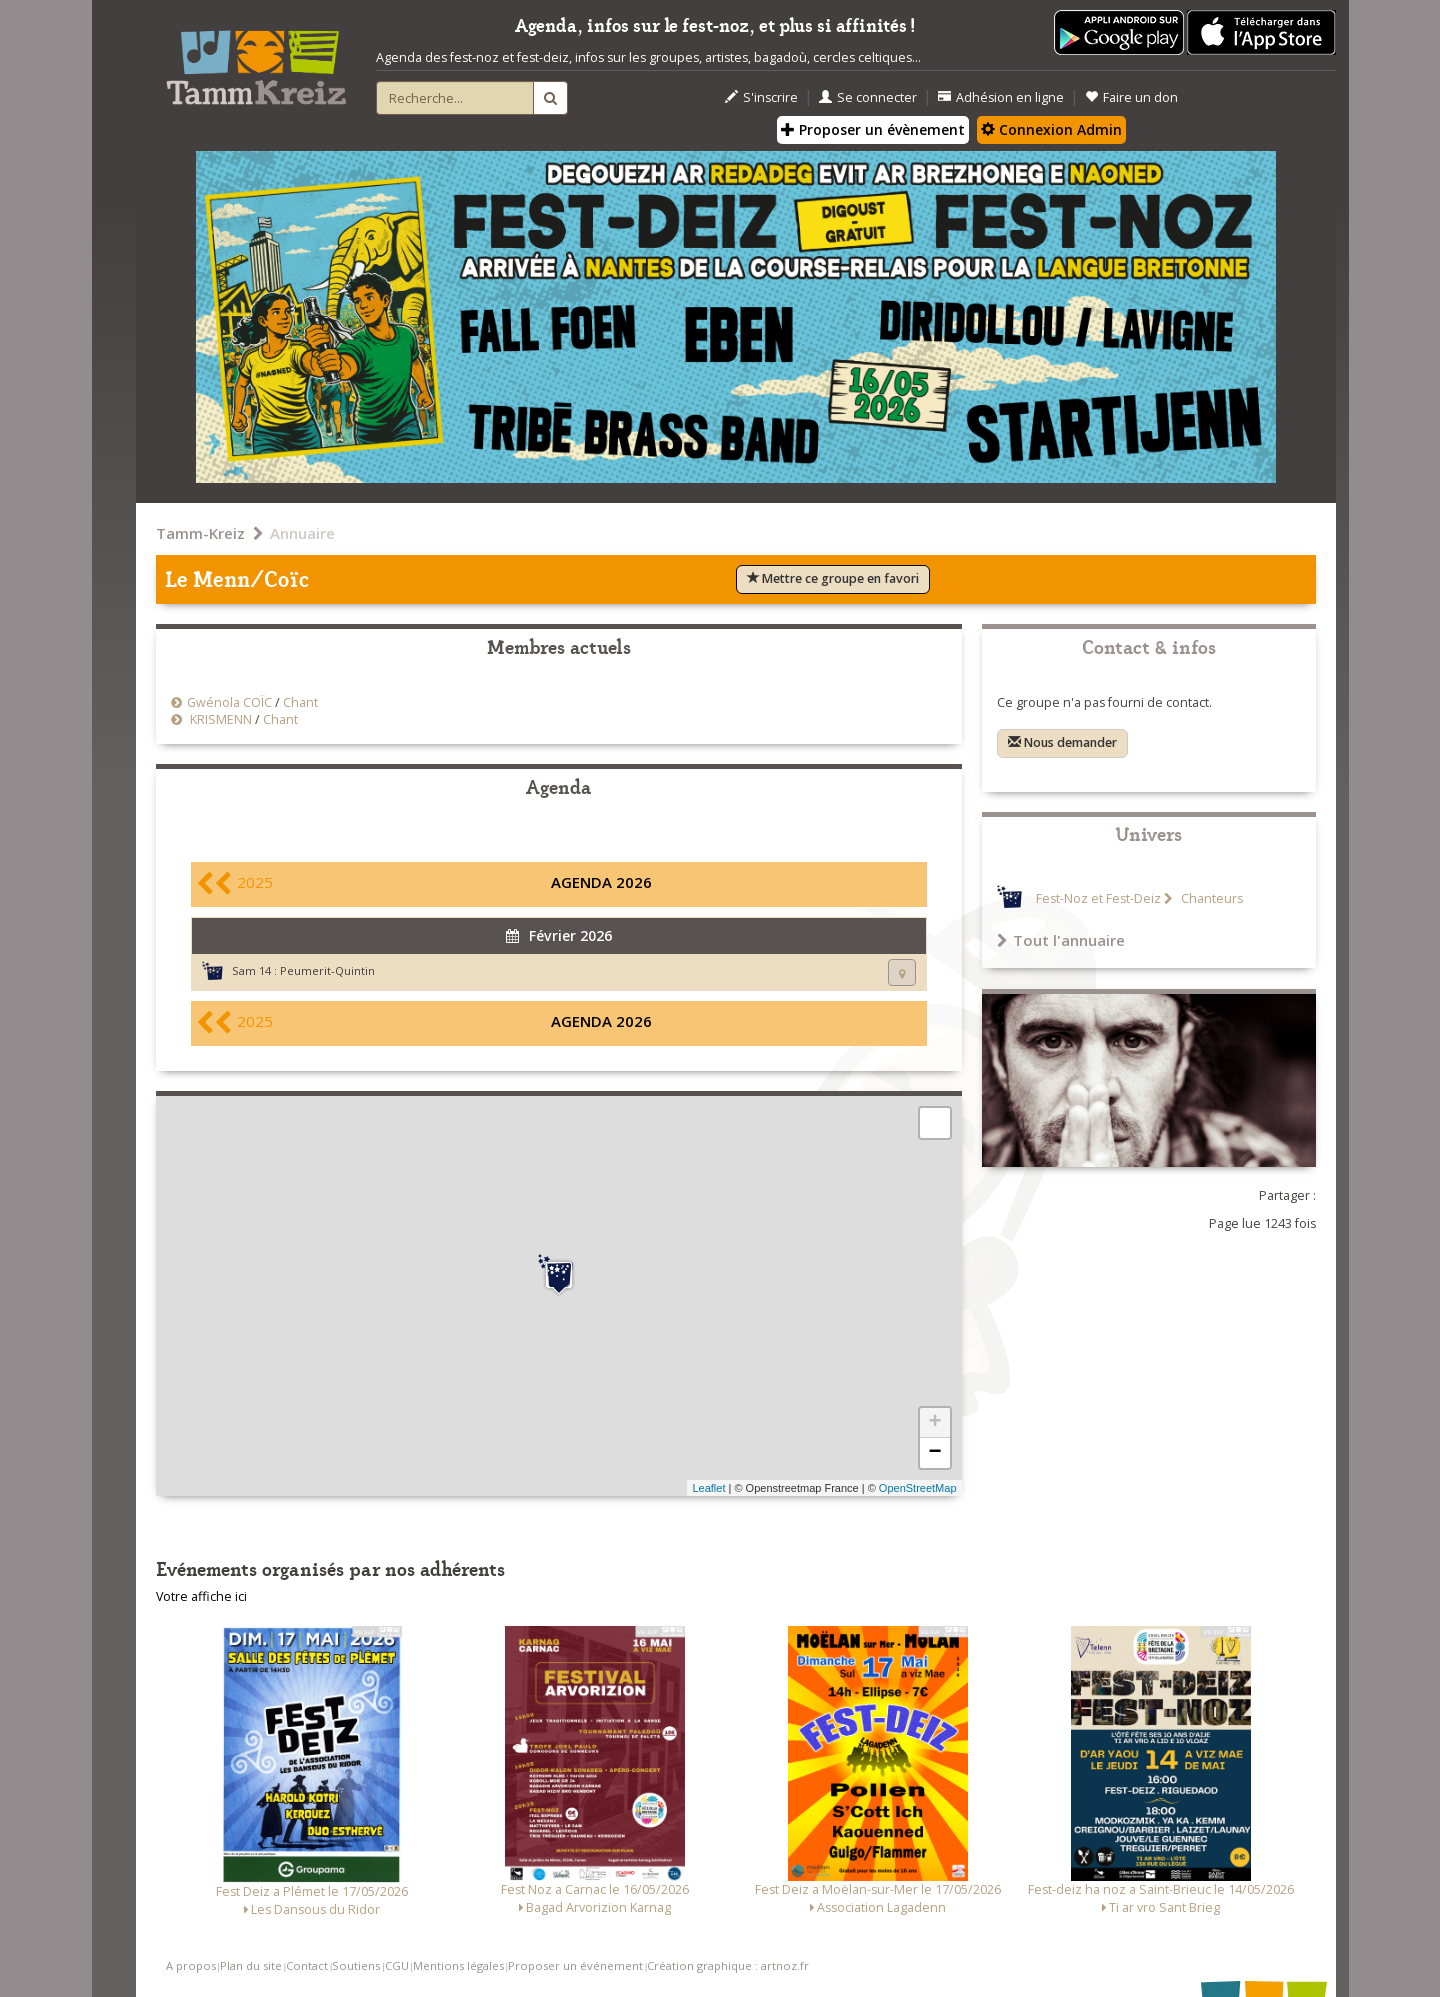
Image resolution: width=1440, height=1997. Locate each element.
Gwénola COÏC (229, 702)
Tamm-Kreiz (200, 533)
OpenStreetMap (918, 1488)
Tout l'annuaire (1061, 940)
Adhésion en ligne (1001, 97)
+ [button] (934, 1423)
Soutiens (356, 1965)
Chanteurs (1210, 898)
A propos (191, 1965)
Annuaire (302, 533)
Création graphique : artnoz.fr (728, 1965)
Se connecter (868, 97)
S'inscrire (761, 97)
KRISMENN (219, 719)
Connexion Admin (1051, 129)
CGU (397, 1965)
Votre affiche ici (201, 1596)
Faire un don (1131, 97)
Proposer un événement (575, 1965)
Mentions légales (458, 1965)
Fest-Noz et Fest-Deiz (1098, 898)
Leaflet (708, 1488)
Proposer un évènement (873, 129)
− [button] (934, 1453)
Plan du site (251, 1965)
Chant (300, 702)
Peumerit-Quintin (327, 970)
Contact (307, 1965)
